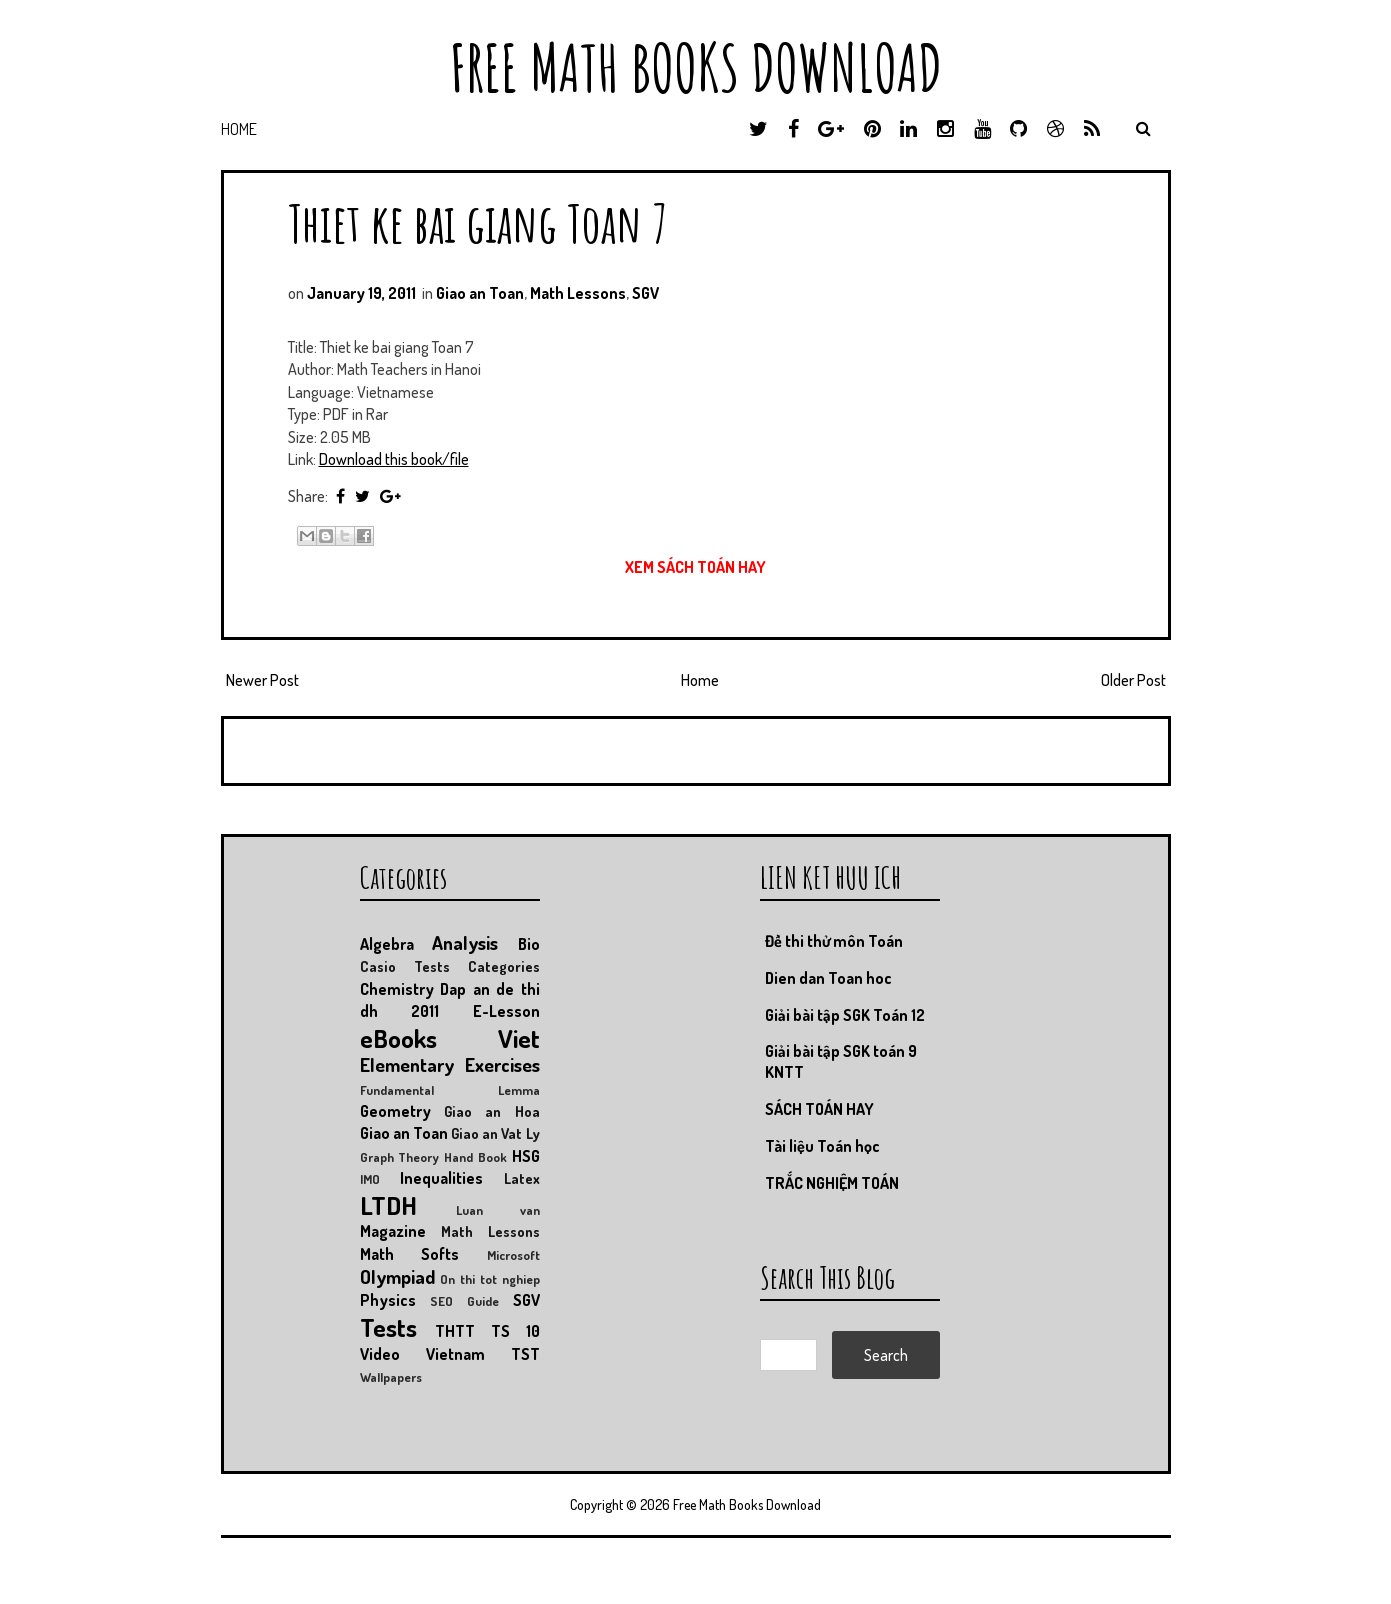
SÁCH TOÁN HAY (819, 1109)
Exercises (502, 1064)
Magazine (393, 1231)
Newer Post (262, 680)
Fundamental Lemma (450, 1090)
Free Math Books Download (696, 67)
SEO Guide (464, 1301)
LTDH (388, 1205)
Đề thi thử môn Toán (834, 941)
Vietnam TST (483, 1354)
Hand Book (475, 1157)
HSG (526, 1156)
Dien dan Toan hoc (828, 978)
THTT (455, 1331)
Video (380, 1354)
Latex (522, 1178)
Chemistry (397, 989)
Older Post (1133, 680)
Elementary (407, 1064)
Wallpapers (391, 1377)
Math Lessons (578, 293)
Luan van (498, 1210)
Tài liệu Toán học (822, 1146)
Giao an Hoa (492, 1111)
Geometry (395, 1111)
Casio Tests (405, 966)
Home (239, 129)
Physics (388, 1300)
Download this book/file (394, 459)
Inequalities (441, 1178)
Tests (388, 1327)
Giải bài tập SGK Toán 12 (845, 1015)
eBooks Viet (450, 1038)
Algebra (387, 944)
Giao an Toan (480, 293)
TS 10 (515, 1331)
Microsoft (513, 1255)
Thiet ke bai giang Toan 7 (478, 222)
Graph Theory (400, 1157)
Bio (529, 944)
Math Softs (410, 1254)
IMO (370, 1179)
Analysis (465, 942)
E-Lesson (506, 1011)
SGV (645, 293)
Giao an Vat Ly (495, 1133)
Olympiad (397, 1276)
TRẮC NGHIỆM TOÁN (832, 1183)
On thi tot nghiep (489, 1279)
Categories (504, 966)
